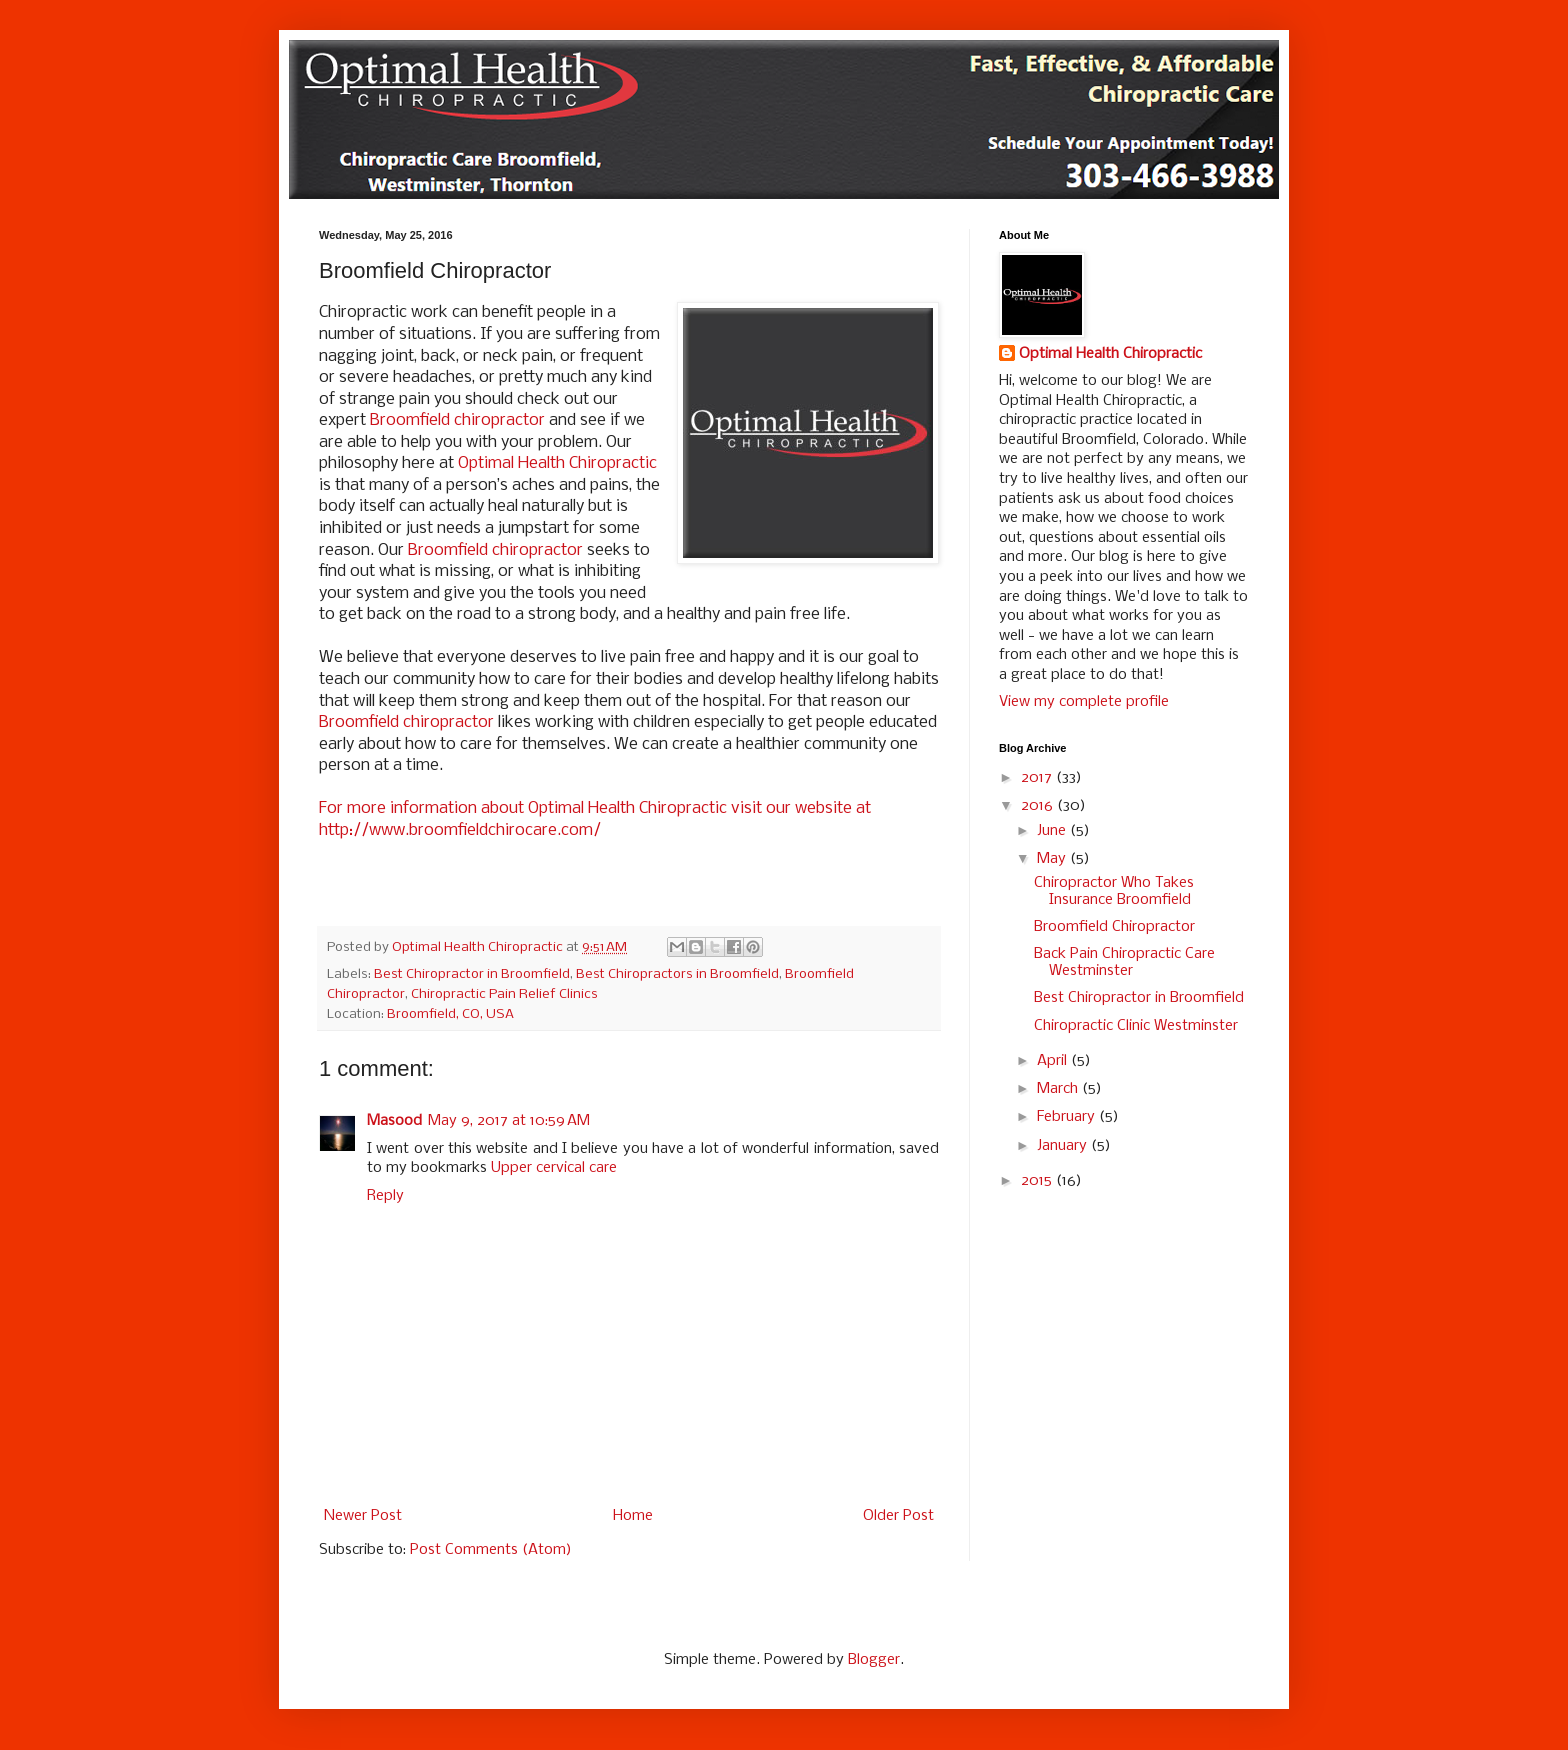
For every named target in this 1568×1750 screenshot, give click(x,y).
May (1053, 859)
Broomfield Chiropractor (1114, 927)
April (1054, 1061)
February (1068, 1117)
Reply (385, 1196)
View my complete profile (1084, 702)
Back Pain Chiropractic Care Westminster (1124, 962)
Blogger (874, 1660)
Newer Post (363, 1516)
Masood (394, 1121)
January (1064, 1146)
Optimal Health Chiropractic (557, 463)
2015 (1038, 1181)
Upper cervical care (554, 1168)
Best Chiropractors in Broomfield (677, 974)
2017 (1038, 778)
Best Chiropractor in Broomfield (472, 974)
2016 (1039, 806)
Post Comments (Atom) (491, 1550)
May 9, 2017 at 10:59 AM (509, 1121)
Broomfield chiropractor (459, 420)
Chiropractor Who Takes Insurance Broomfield (1114, 891)
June (1053, 831)
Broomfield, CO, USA (450, 1014)
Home (633, 1516)
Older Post (898, 1516)
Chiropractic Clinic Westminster (1136, 1026)
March (1059, 1089)
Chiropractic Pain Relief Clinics (504, 994)
